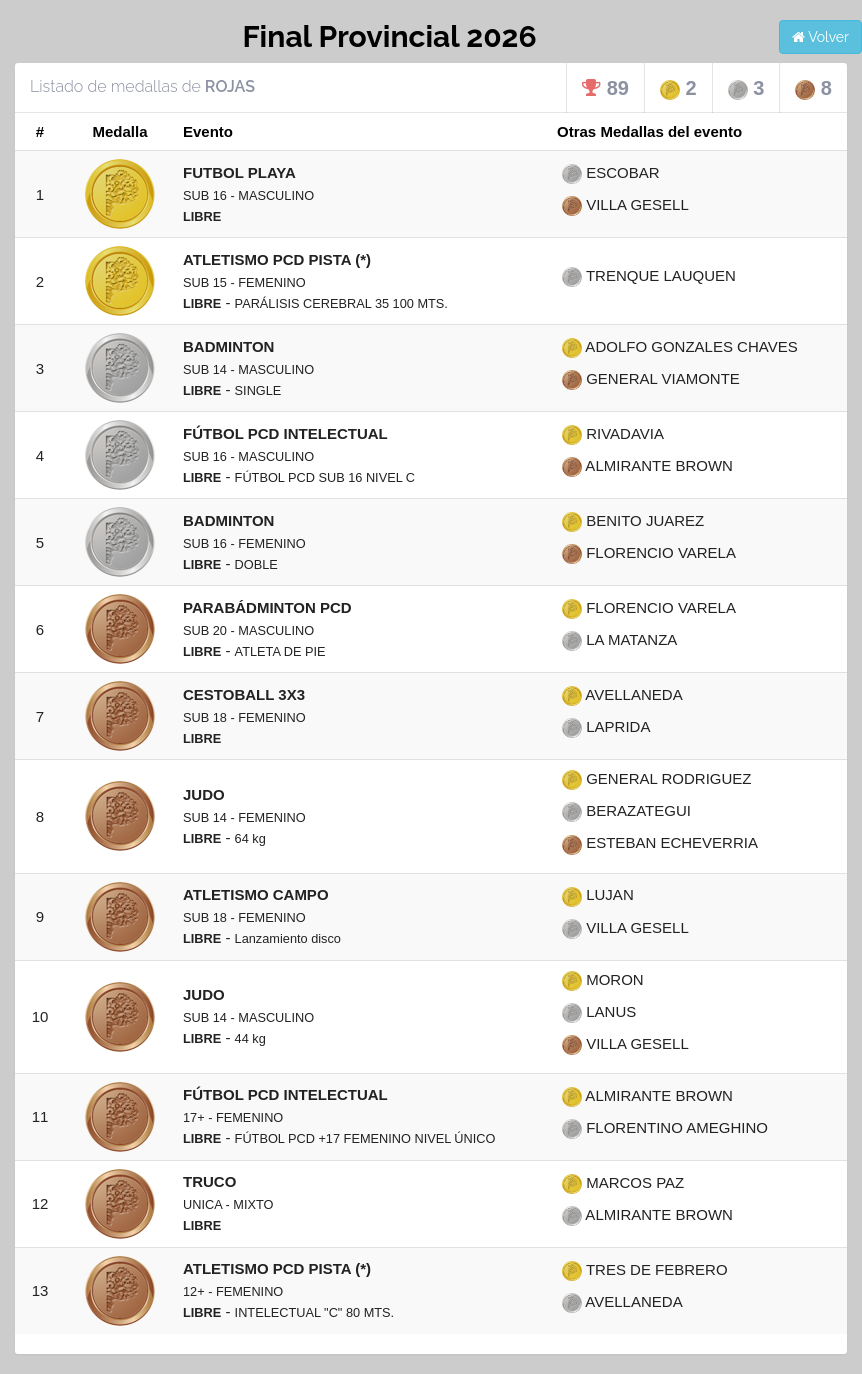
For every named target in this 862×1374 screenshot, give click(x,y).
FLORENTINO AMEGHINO (665, 1127)
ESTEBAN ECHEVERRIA (660, 842)
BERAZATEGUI (626, 810)
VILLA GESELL (625, 204)
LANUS (599, 1011)
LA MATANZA (619, 639)
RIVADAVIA (613, 433)
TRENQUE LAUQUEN (649, 275)
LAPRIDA (606, 726)
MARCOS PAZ (623, 1182)
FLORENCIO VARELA (649, 552)
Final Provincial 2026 (389, 36)
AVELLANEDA (622, 694)
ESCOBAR (611, 172)
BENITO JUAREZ (633, 520)
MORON (603, 979)
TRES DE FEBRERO (645, 1269)
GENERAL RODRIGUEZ (656, 778)
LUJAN (598, 894)
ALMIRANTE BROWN (647, 465)
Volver (820, 37)
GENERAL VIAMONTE (651, 378)
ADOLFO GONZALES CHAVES (680, 346)
